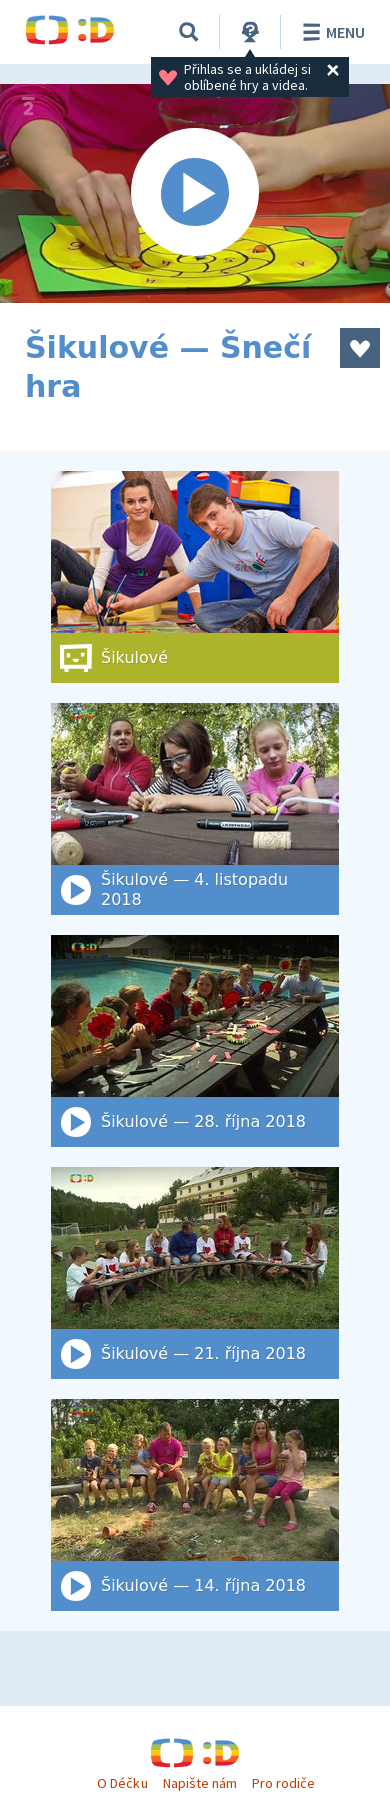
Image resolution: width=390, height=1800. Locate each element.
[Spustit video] (195, 193)
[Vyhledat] (189, 32)
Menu (330, 32)
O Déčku (122, 1783)
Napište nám (200, 1783)
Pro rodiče (283, 1783)
